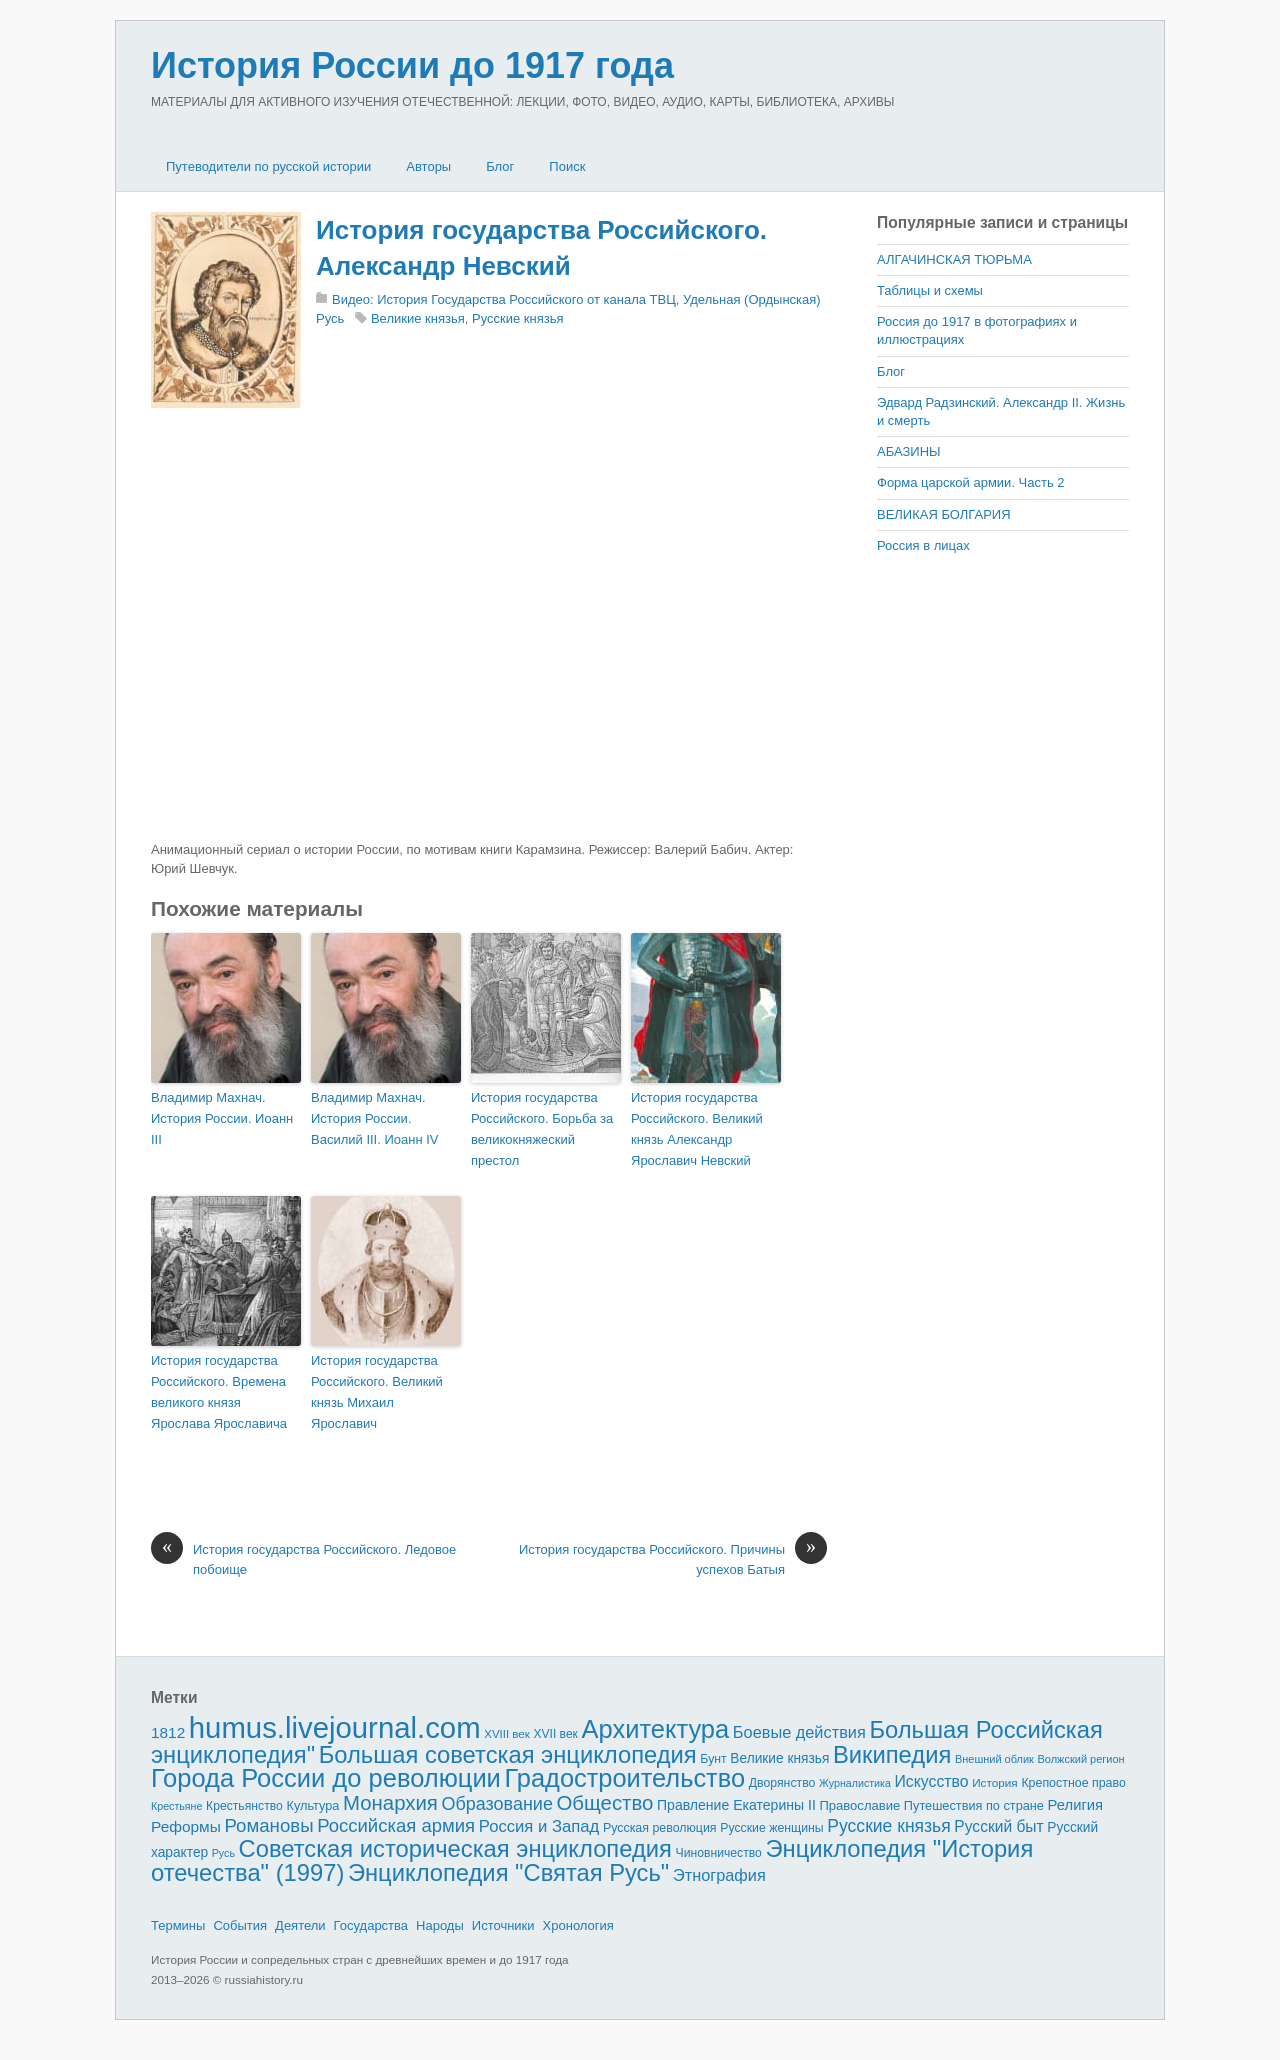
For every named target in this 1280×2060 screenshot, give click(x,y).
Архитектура (656, 1729)
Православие (859, 1805)
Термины (178, 1925)
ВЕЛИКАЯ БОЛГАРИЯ (944, 514)
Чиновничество (719, 1853)
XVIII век (507, 1734)
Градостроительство (625, 1778)
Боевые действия (799, 1732)
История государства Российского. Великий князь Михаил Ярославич (377, 1391)
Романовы (268, 1825)
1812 (168, 1732)
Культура (312, 1805)
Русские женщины (772, 1828)
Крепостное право (1073, 1783)
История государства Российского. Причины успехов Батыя (673, 1558)
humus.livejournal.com (335, 1727)
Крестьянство (244, 1806)
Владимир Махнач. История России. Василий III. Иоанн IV (375, 1118)
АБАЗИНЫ (909, 451)
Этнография (719, 1875)
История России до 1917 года (412, 65)
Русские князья (518, 318)
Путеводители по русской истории (268, 166)
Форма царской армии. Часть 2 (971, 482)
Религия (1076, 1805)
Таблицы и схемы (930, 290)
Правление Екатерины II (736, 1805)
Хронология (578, 1925)
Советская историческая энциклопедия (455, 1848)
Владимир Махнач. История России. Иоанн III (222, 1118)
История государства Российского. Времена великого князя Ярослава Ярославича (219, 1391)
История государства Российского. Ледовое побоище (303, 1558)
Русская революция (660, 1828)
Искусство (932, 1781)
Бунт (713, 1759)
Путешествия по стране (974, 1805)
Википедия (892, 1754)
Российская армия (396, 1825)
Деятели (300, 1925)
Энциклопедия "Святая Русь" (508, 1872)
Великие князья (418, 318)
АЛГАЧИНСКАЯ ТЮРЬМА (954, 259)
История (995, 1782)
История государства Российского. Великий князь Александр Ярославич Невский (697, 1128)
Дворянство (782, 1783)
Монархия (390, 1803)
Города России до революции (326, 1778)
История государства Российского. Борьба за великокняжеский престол (542, 1128)
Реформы (186, 1826)
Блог (500, 166)
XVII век (555, 1734)
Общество (605, 1803)
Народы (440, 1925)
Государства (371, 1925)
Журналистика (855, 1783)
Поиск (567, 166)
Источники (503, 1925)
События (240, 1925)
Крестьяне (176, 1806)
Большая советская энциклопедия (508, 1754)
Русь (223, 1853)
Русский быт (998, 1826)
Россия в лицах (923, 545)
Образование (497, 1804)
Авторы (428, 166)
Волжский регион (1081, 1759)
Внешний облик (994, 1759)
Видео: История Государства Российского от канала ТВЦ (504, 299)
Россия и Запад (539, 1826)
